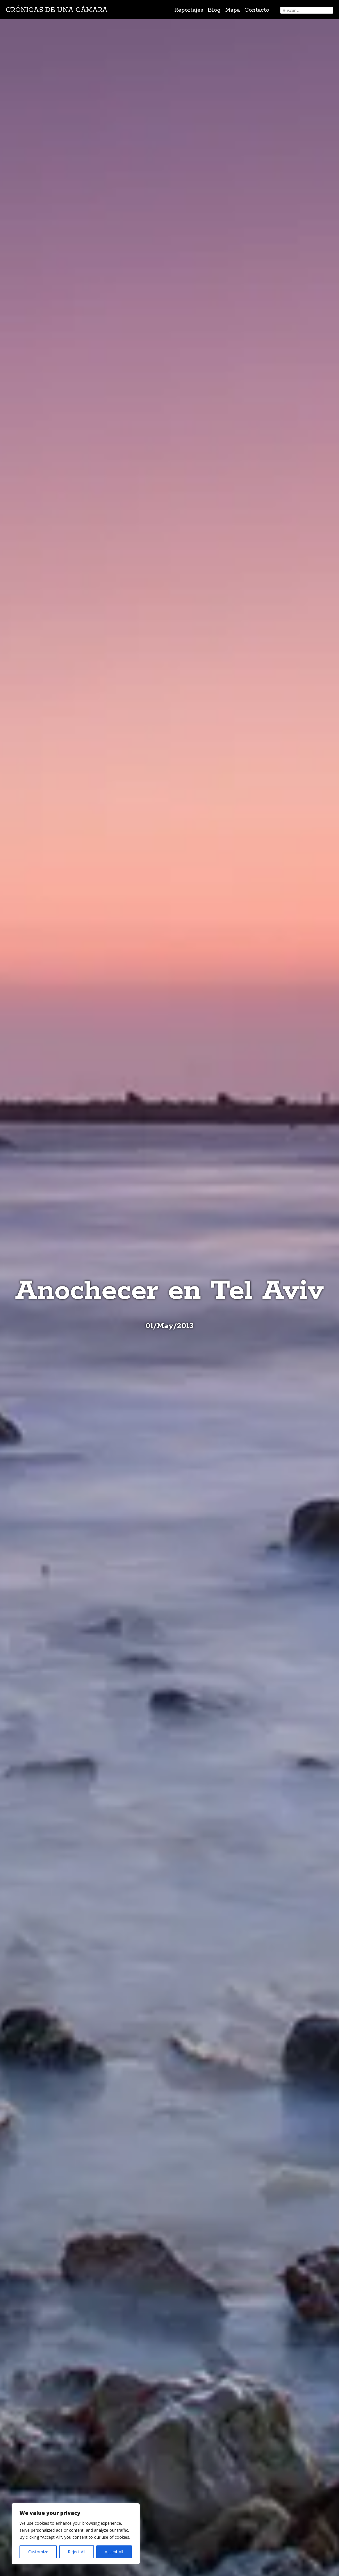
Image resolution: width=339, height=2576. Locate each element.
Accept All (114, 2551)
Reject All (76, 2551)
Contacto (256, 10)
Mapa (232, 10)
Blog (214, 10)
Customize (38, 2551)
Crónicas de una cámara (57, 10)
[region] (76, 2533)
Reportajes (188, 10)
